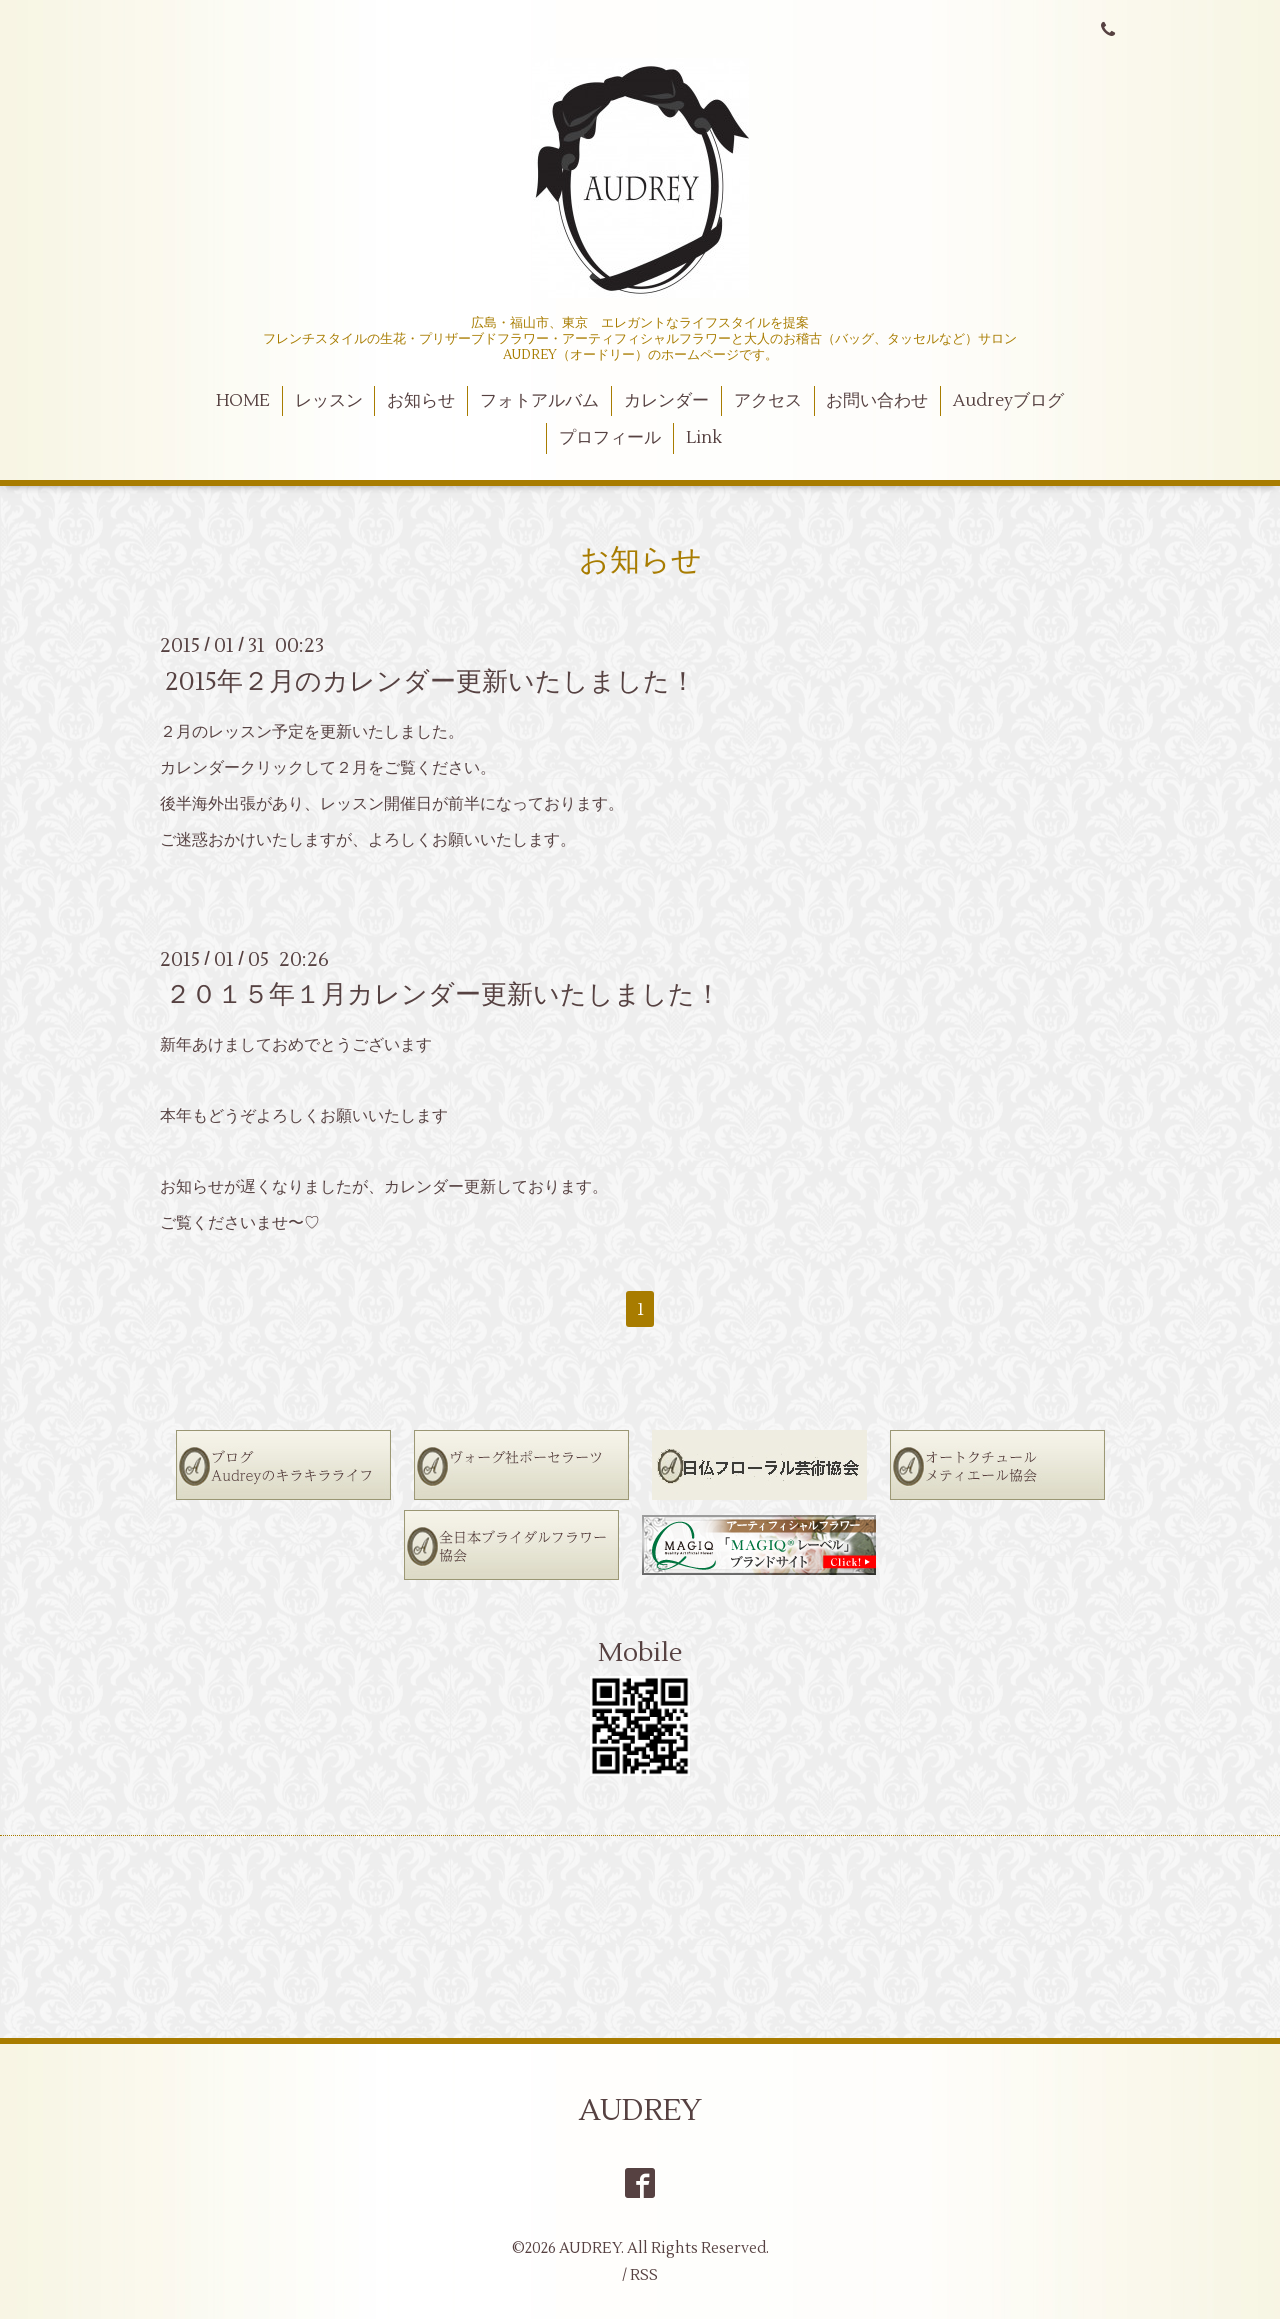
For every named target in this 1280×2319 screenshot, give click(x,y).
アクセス (768, 401)
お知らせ (421, 401)
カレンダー (666, 401)
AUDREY (640, 2110)
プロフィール (610, 438)
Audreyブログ (1008, 401)
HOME (243, 401)
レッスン (329, 401)
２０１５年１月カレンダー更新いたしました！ (443, 995)
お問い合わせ (877, 401)
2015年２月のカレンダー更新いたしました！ (430, 681)
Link (704, 438)
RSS (644, 2275)
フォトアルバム (539, 401)
